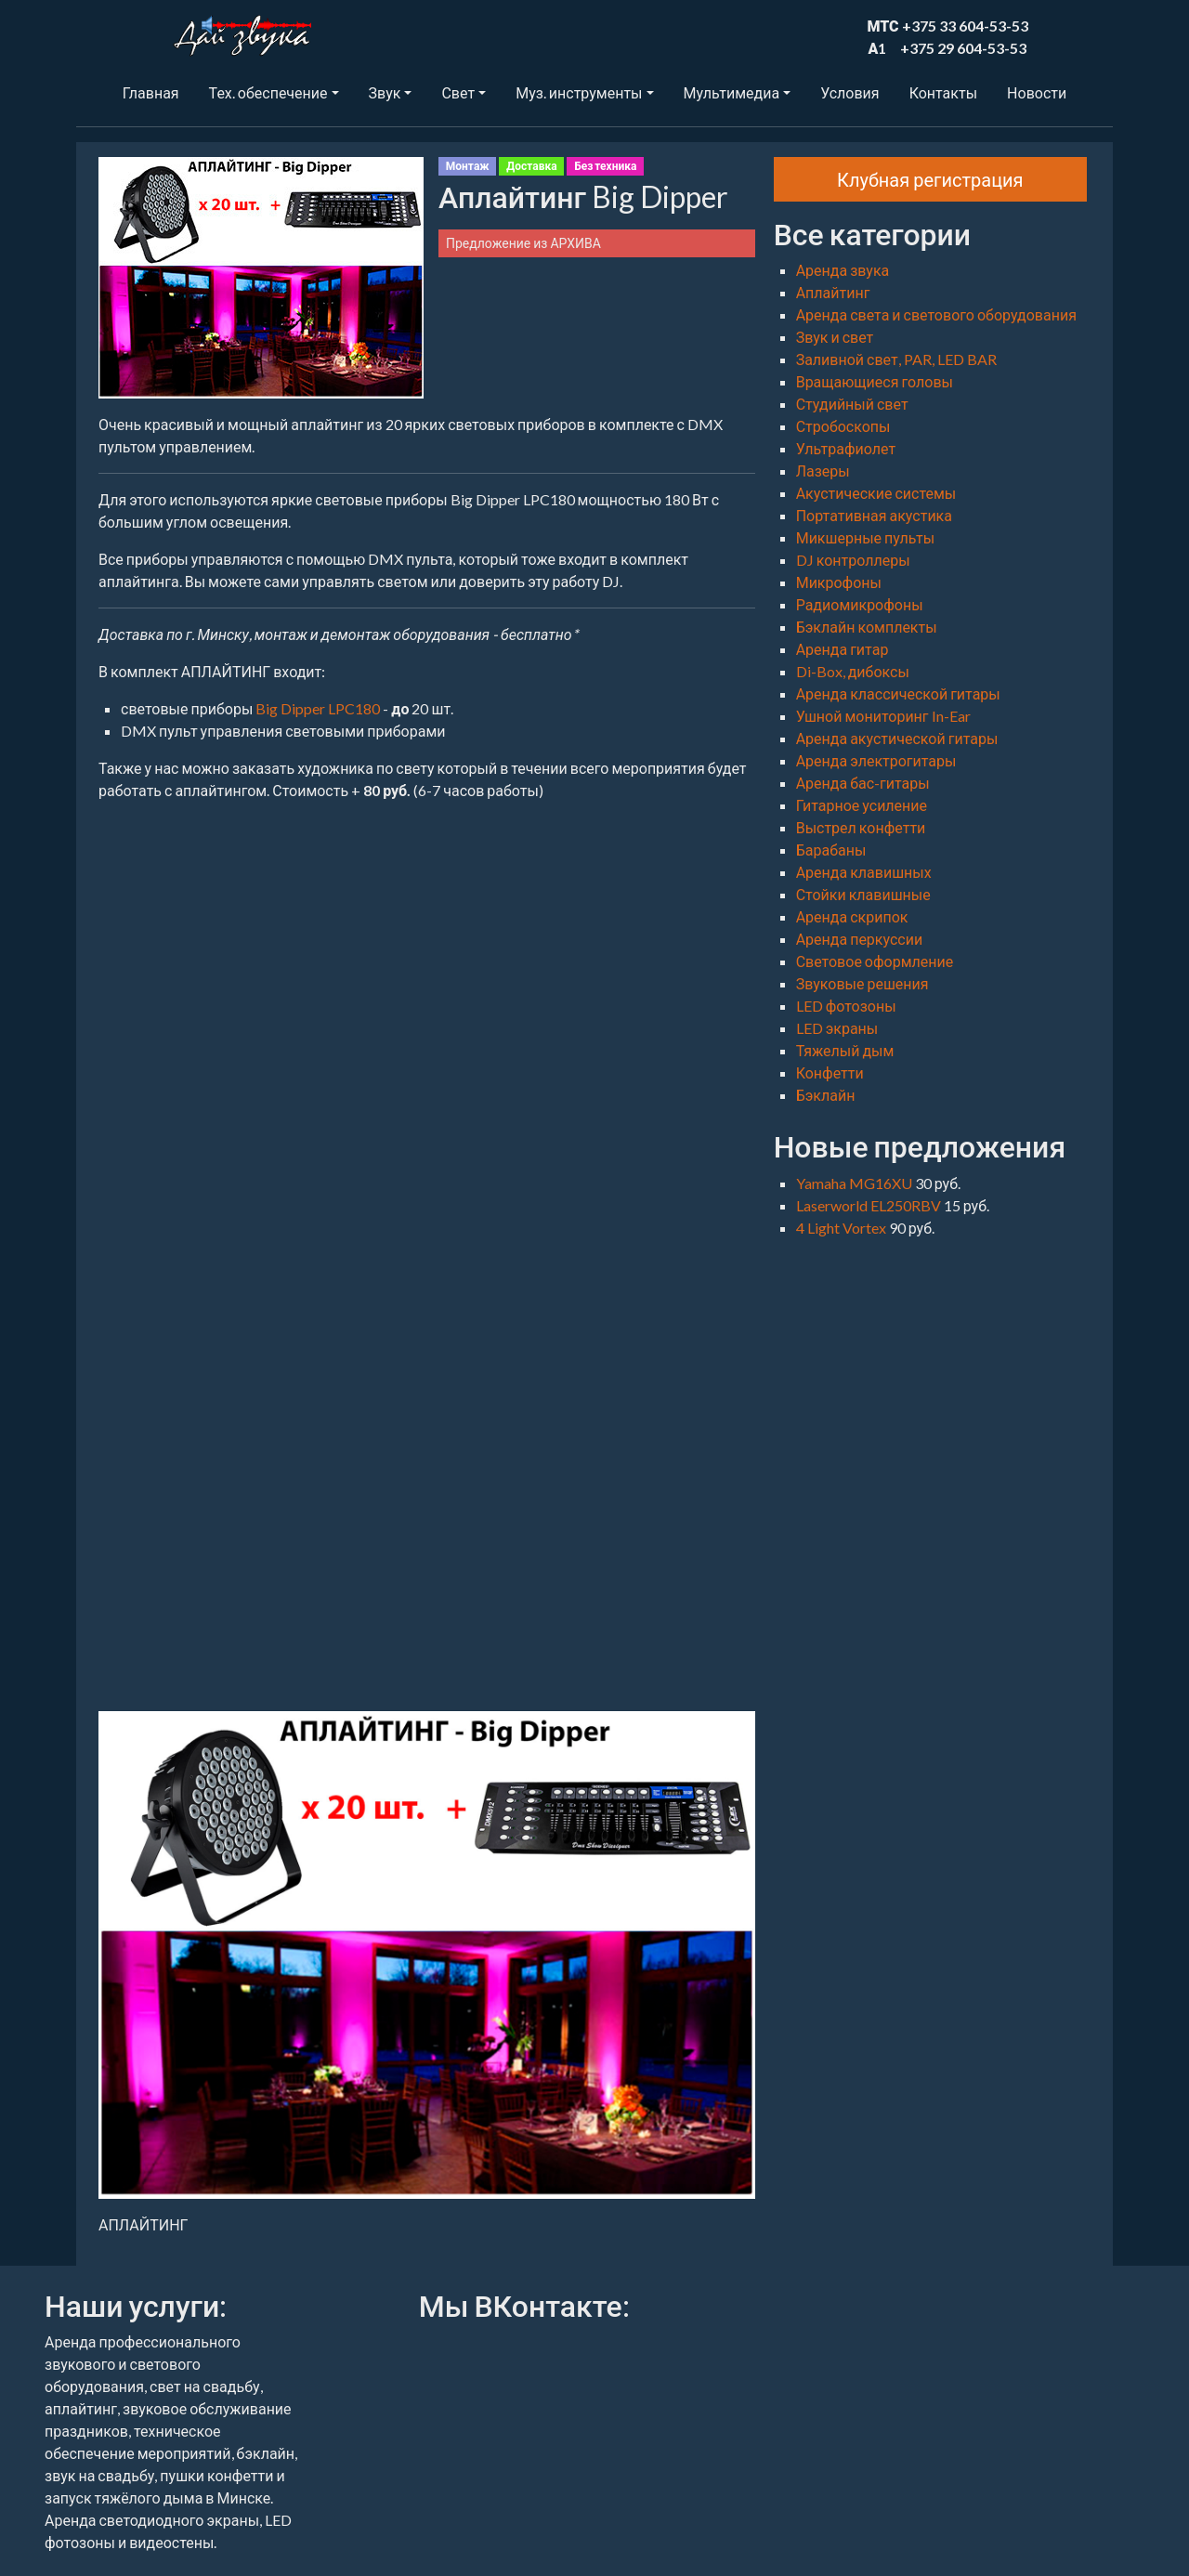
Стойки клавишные (863, 894)
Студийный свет (852, 403)
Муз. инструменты (579, 92)
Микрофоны (839, 582)
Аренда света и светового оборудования (936, 314)
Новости (1036, 92)
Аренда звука (843, 270)
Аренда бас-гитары (863, 782)
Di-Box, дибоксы (852, 671)
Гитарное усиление (861, 805)
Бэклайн (826, 1095)
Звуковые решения (862, 983)
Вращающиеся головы (874, 381)
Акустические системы (876, 493)
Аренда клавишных (864, 872)
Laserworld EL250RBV (870, 1205)
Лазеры (823, 470)
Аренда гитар (842, 649)
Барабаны (831, 849)
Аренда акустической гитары (897, 738)
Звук (385, 92)
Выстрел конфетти (861, 827)
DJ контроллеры (853, 560)
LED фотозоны (846, 1005)
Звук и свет (835, 337)
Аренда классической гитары (898, 693)
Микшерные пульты (865, 537)
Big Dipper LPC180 (317, 708)
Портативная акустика (874, 515)
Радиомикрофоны (859, 604)
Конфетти (830, 1072)
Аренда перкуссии (859, 939)
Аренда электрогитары (876, 760)
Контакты (943, 92)
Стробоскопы (843, 426)
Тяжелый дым (845, 1050)
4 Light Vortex (842, 1227)
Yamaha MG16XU (855, 1183)
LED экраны (837, 1028)
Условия (849, 92)
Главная (151, 92)
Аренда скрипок (852, 916)
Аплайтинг (833, 292)
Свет (458, 92)
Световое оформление (875, 961)
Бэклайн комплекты (866, 626)
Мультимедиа (731, 92)
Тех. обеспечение (268, 92)
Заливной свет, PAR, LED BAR (896, 359)
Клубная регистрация (930, 179)
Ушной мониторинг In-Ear (883, 716)
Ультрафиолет (845, 448)
